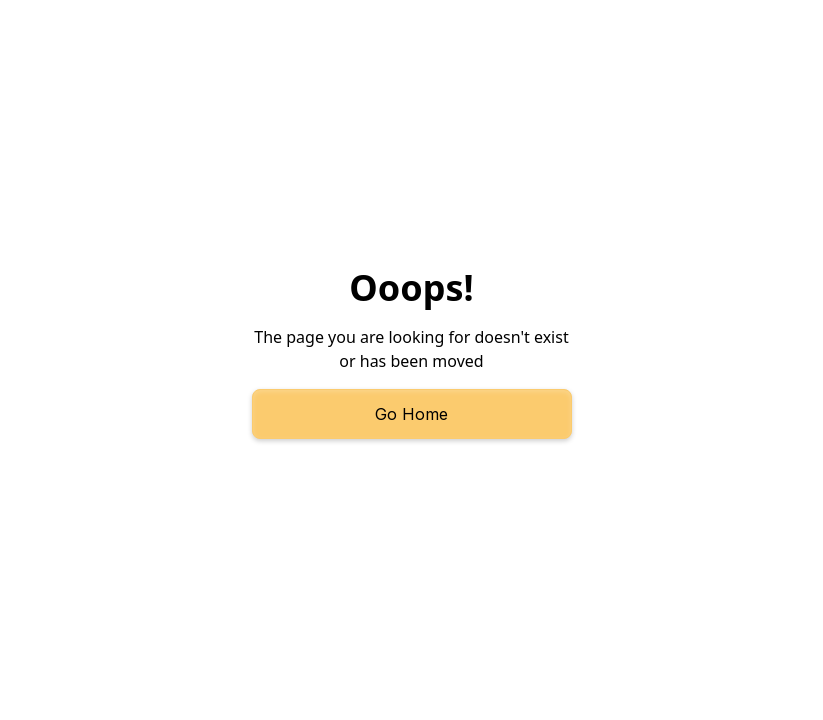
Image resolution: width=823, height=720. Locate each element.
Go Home (411, 414)
